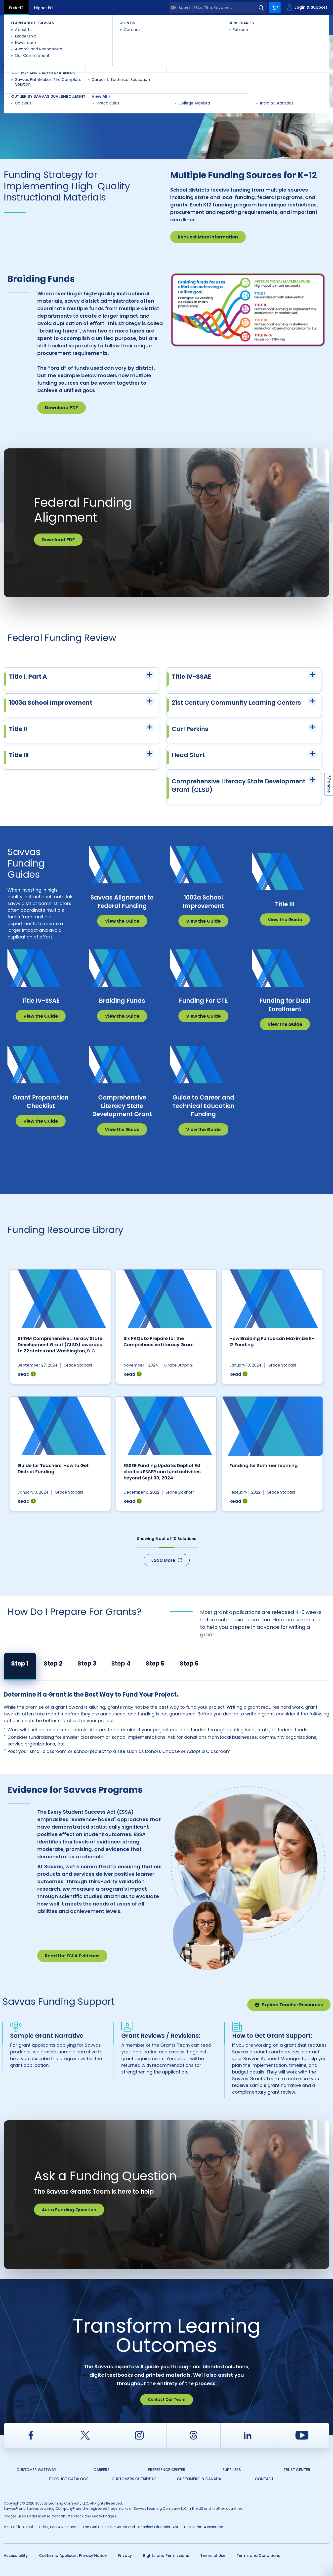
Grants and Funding (138, 43)
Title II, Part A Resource (58, 2526)
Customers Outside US (134, 2478)
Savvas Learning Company (25, 43)
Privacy (125, 2555)
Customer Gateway (36, 2469)
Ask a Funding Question (69, 2210)
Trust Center (297, 2469)
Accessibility (16, 2555)
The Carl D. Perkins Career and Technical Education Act (130, 2526)
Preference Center (166, 2469)
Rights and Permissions (166, 2555)
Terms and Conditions (258, 2555)
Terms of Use (212, 2555)
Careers (101, 2469)
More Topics (103, 43)
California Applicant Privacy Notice (73, 2555)
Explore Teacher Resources (289, 2005)
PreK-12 (16, 8)
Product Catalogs (68, 2478)
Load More (166, 1560)
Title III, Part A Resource (203, 2526)
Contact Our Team (166, 2399)
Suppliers (231, 2469)
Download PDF (61, 407)
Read (27, 1374)
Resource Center (70, 43)
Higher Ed (43, 8)
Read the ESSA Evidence (72, 1956)
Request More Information (208, 237)
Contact (308, 24)
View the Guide (122, 921)
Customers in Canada (199, 2478)
